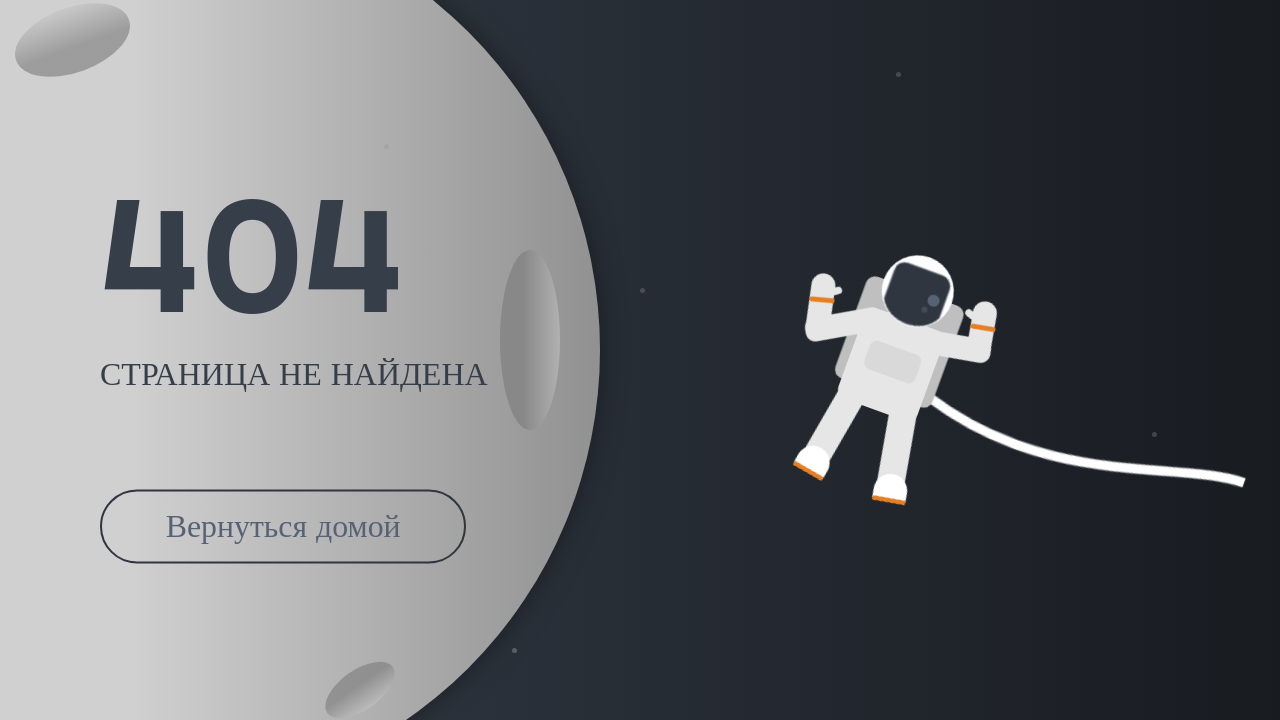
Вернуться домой (283, 526)
